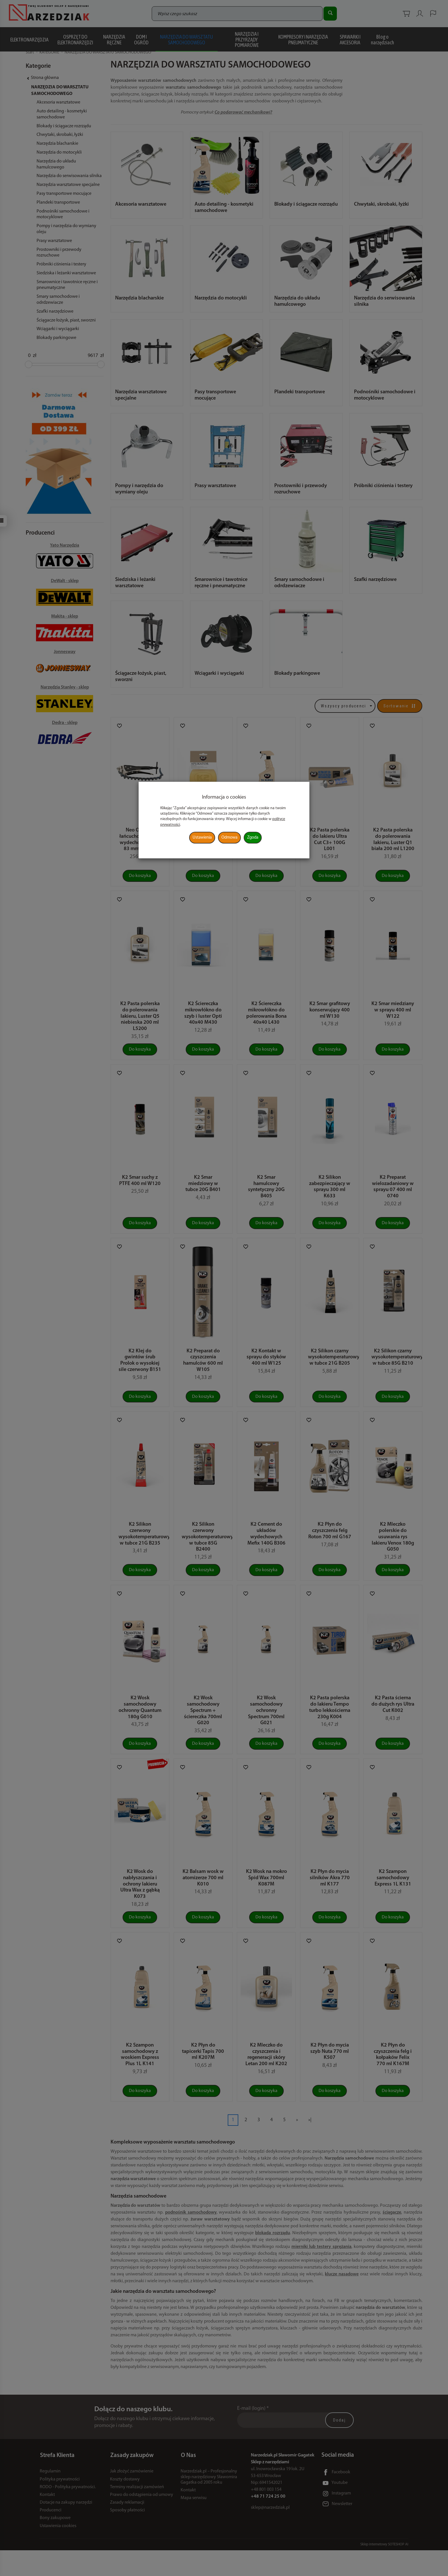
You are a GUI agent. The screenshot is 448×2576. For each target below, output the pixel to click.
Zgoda (252, 837)
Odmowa (229, 837)
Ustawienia (202, 837)
